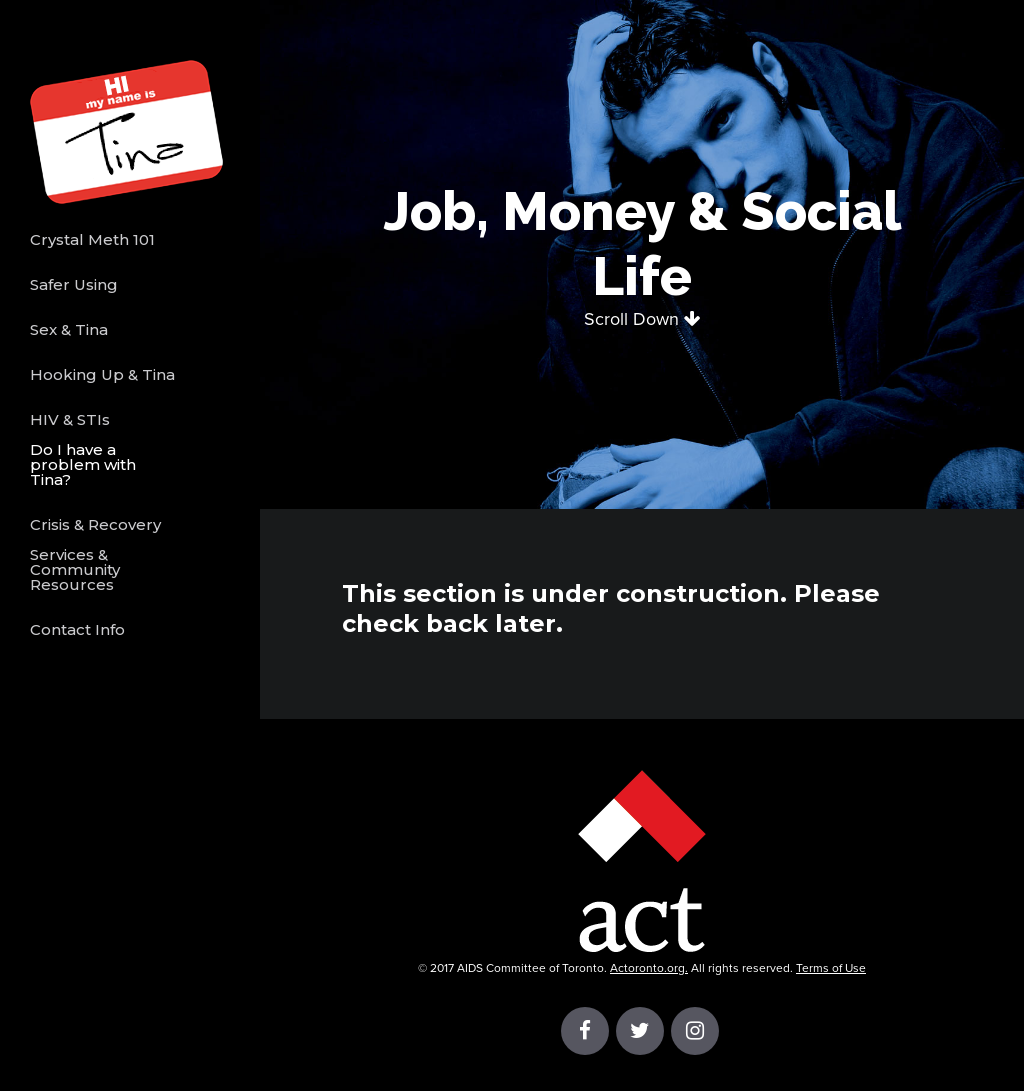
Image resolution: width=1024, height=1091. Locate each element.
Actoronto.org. (649, 968)
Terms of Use (831, 968)
